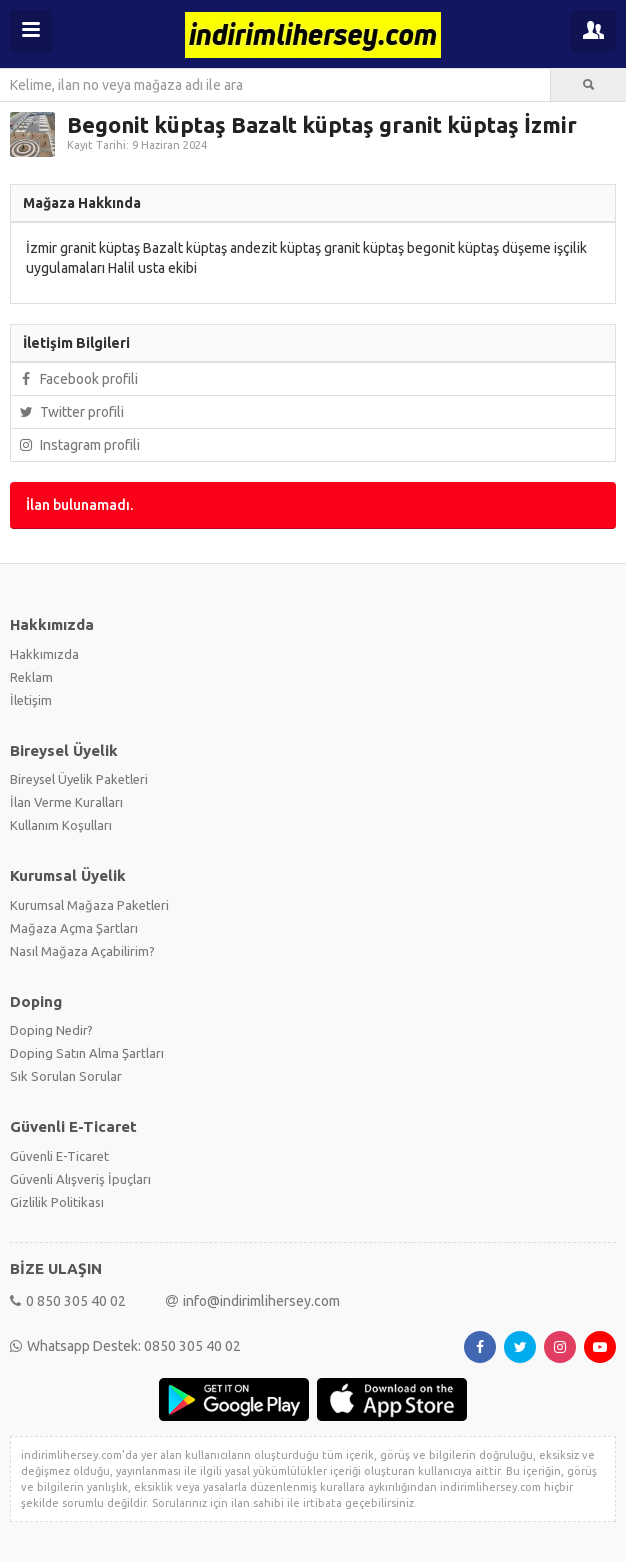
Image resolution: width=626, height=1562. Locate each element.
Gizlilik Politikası (57, 1202)
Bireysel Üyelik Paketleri (79, 779)
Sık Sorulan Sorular (66, 1076)
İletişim (31, 700)
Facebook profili (77, 379)
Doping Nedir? (51, 1030)
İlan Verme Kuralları (66, 802)
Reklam (31, 677)
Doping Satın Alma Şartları (87, 1053)
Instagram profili (78, 445)
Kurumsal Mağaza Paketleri (89, 905)
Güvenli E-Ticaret (59, 1156)
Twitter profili (70, 412)
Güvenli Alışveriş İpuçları (80, 1179)
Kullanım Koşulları (61, 825)
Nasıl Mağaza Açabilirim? (82, 951)
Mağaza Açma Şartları (74, 928)
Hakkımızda (44, 654)
